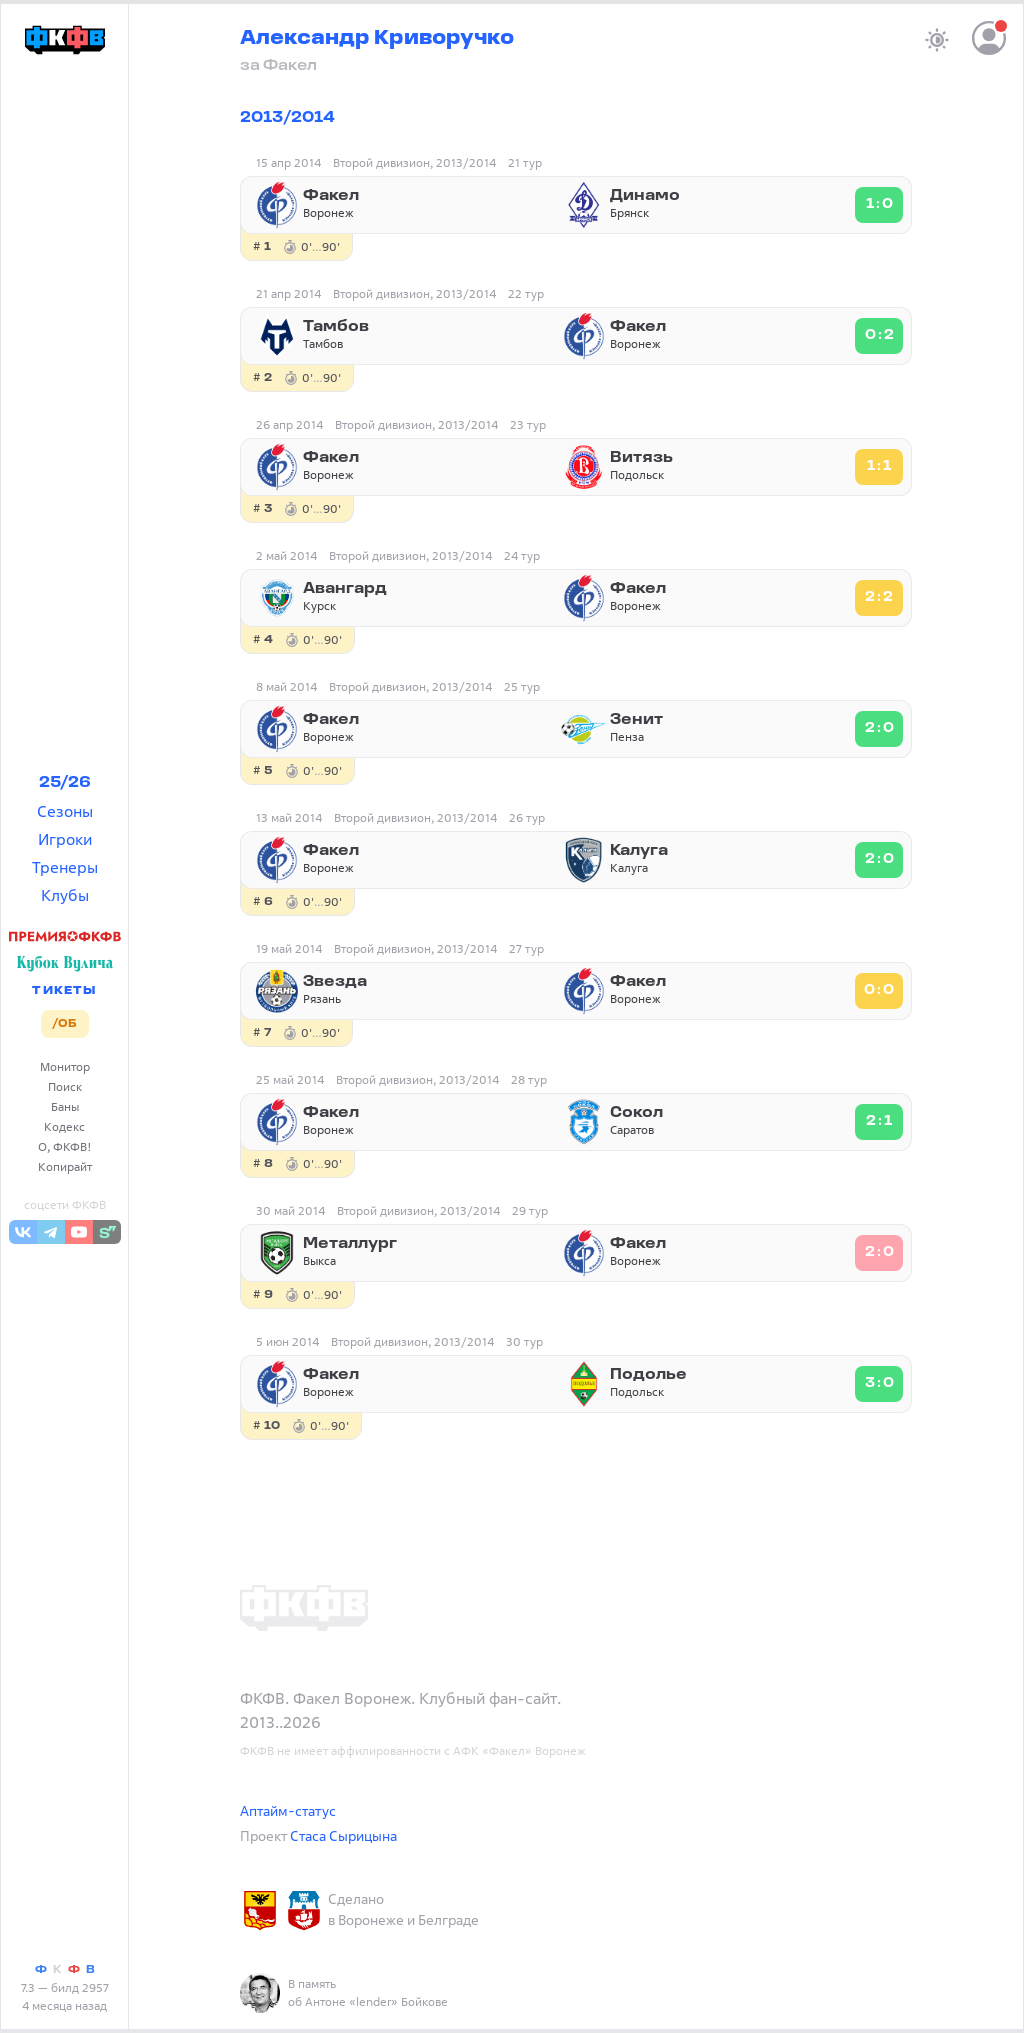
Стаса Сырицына (343, 1835)
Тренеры (65, 867)
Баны (65, 1106)
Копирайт (65, 1166)
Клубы (65, 895)
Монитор (65, 1066)
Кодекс (64, 1126)
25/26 (65, 783)
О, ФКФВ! (65, 1146)
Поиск (65, 1086)
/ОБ (64, 1024)
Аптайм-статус (288, 1810)
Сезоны (65, 811)
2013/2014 (287, 118)
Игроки (65, 839)
